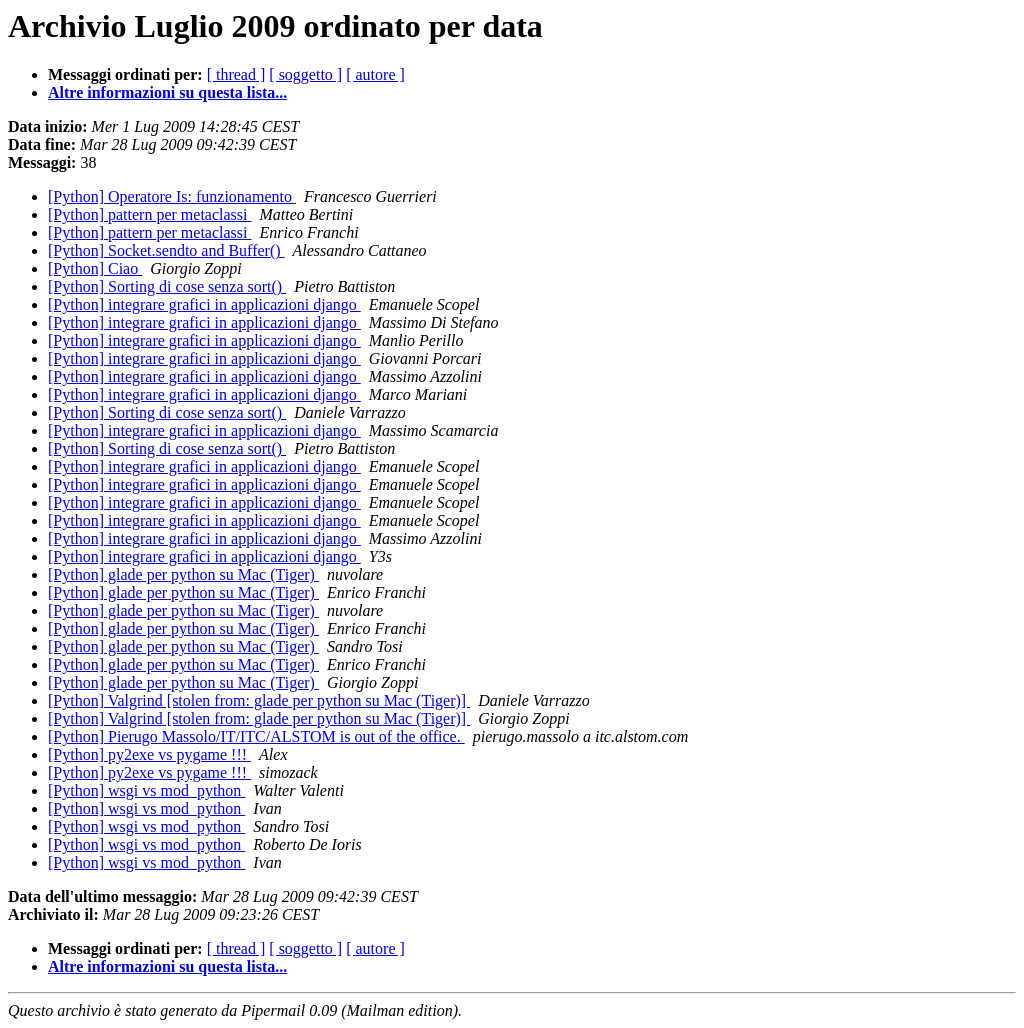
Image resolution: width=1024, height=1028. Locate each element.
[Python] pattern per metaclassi (150, 214)
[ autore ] (375, 74)
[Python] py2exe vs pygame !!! (149, 754)
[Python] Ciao (95, 268)
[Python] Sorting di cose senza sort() (167, 286)
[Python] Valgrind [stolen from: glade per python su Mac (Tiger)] (259, 700)
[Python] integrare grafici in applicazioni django (204, 304)
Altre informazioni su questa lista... (167, 92)
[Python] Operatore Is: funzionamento (172, 196)
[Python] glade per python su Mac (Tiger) (183, 574)
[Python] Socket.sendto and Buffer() (166, 250)
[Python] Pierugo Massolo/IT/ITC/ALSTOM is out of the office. (256, 736)
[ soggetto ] (305, 74)
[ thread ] (236, 74)
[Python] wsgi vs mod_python (146, 790)
